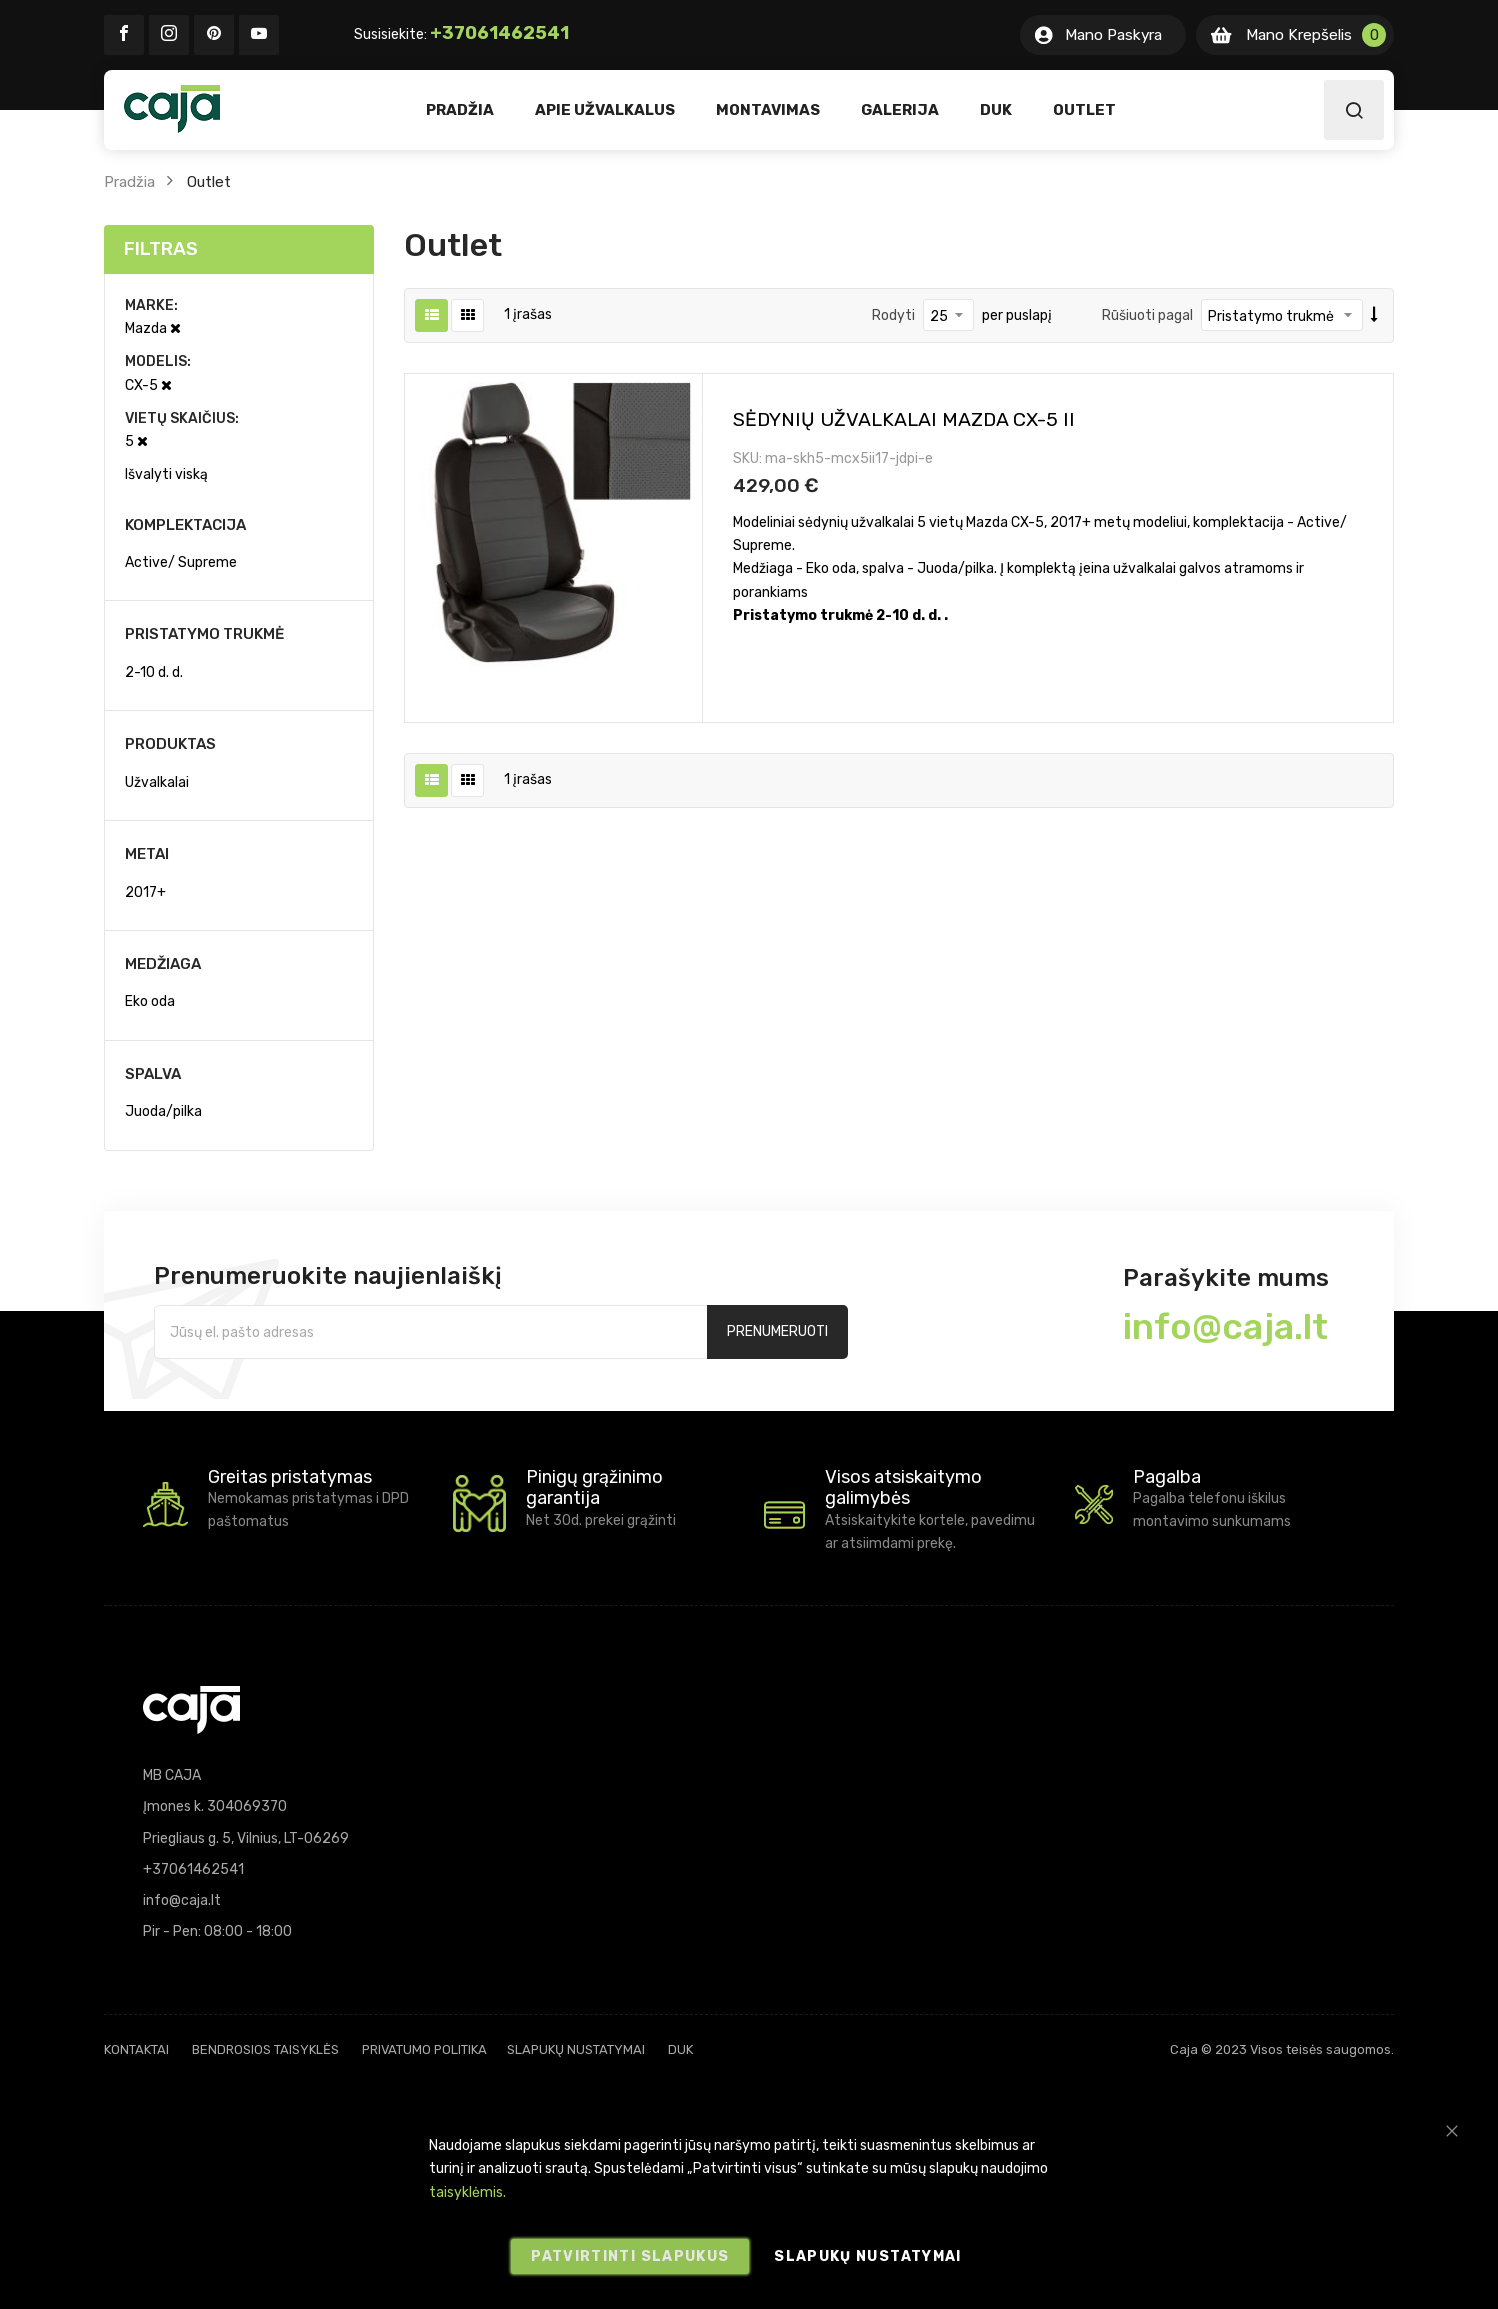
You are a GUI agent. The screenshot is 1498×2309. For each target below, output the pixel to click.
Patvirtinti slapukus (630, 2256)
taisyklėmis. (467, 2192)
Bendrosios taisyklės (265, 2049)
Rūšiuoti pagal (1147, 315)
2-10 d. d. (154, 672)
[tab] (239, 249)
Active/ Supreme (181, 562)
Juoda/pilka (163, 1111)
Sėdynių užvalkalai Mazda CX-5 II (904, 419)
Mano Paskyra (1113, 35)
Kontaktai (136, 2049)
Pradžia (129, 182)
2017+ (145, 892)
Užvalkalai (157, 782)
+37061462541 (499, 33)
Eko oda (150, 1001)
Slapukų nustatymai (576, 2049)
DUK (680, 2049)
